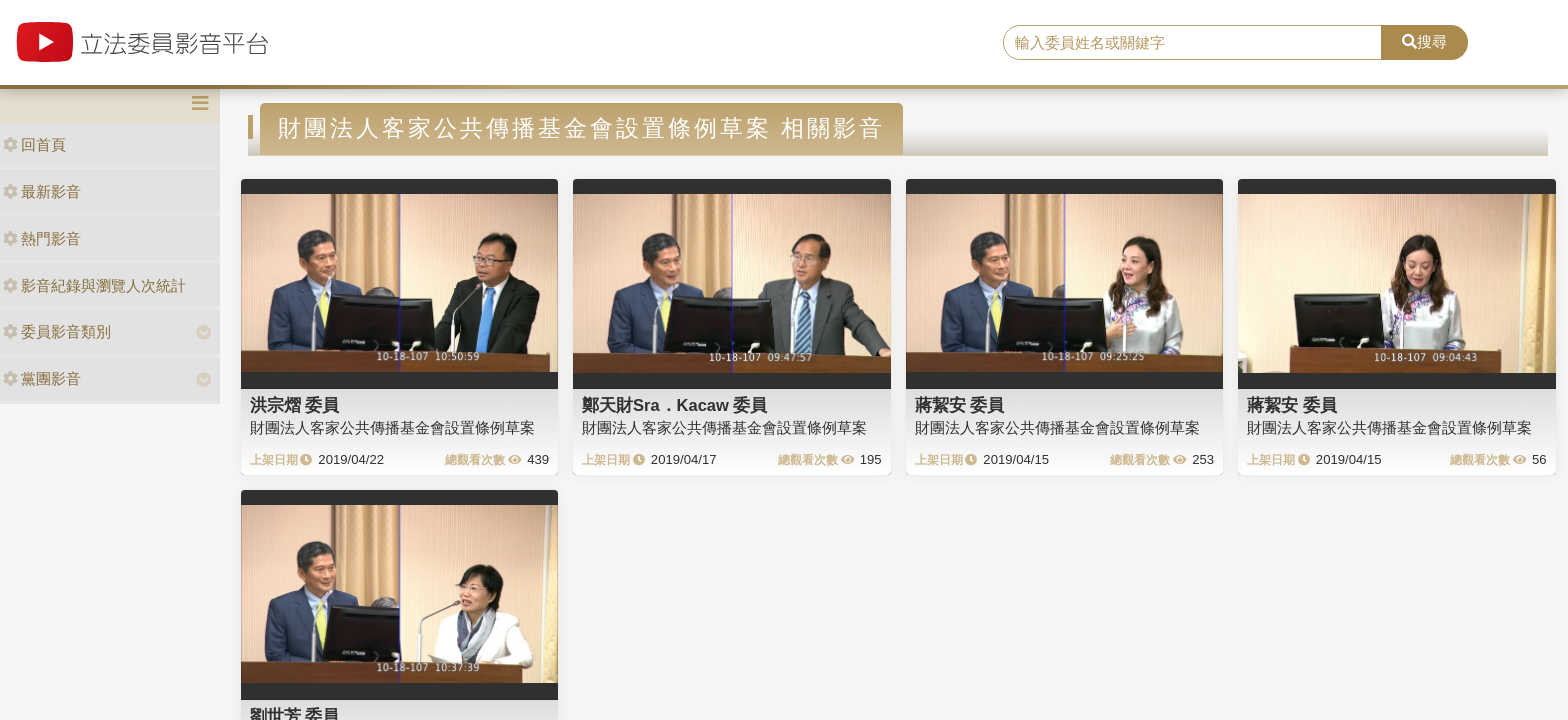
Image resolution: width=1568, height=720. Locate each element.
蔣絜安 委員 (960, 405)
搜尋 (1424, 41)
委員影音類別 (57, 331)
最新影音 (42, 191)
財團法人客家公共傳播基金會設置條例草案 (392, 427)
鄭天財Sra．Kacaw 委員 (674, 405)
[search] (1193, 43)
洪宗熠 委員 (295, 405)
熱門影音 (42, 238)
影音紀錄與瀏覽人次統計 (94, 285)
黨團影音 (42, 378)
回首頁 (34, 144)
